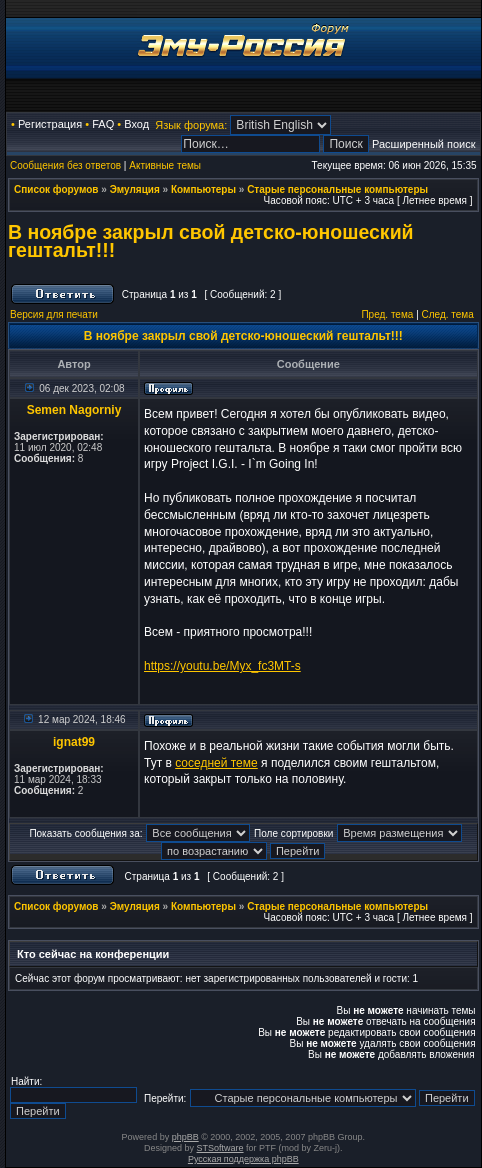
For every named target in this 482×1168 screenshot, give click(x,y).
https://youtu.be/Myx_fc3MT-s (222, 666)
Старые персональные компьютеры (337, 189)
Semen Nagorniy (74, 410)
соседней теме (216, 763)
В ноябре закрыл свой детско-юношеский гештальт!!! (211, 241)
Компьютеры (203, 189)
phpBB (185, 1137)
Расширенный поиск (424, 144)
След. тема (448, 314)
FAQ (103, 124)
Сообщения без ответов (65, 165)
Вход (136, 124)
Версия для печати (54, 314)
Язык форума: (191, 125)
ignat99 (74, 742)
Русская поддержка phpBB (243, 1159)
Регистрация (50, 124)
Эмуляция (135, 189)
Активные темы (165, 165)
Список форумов (56, 189)
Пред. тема (387, 314)
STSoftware (220, 1148)
